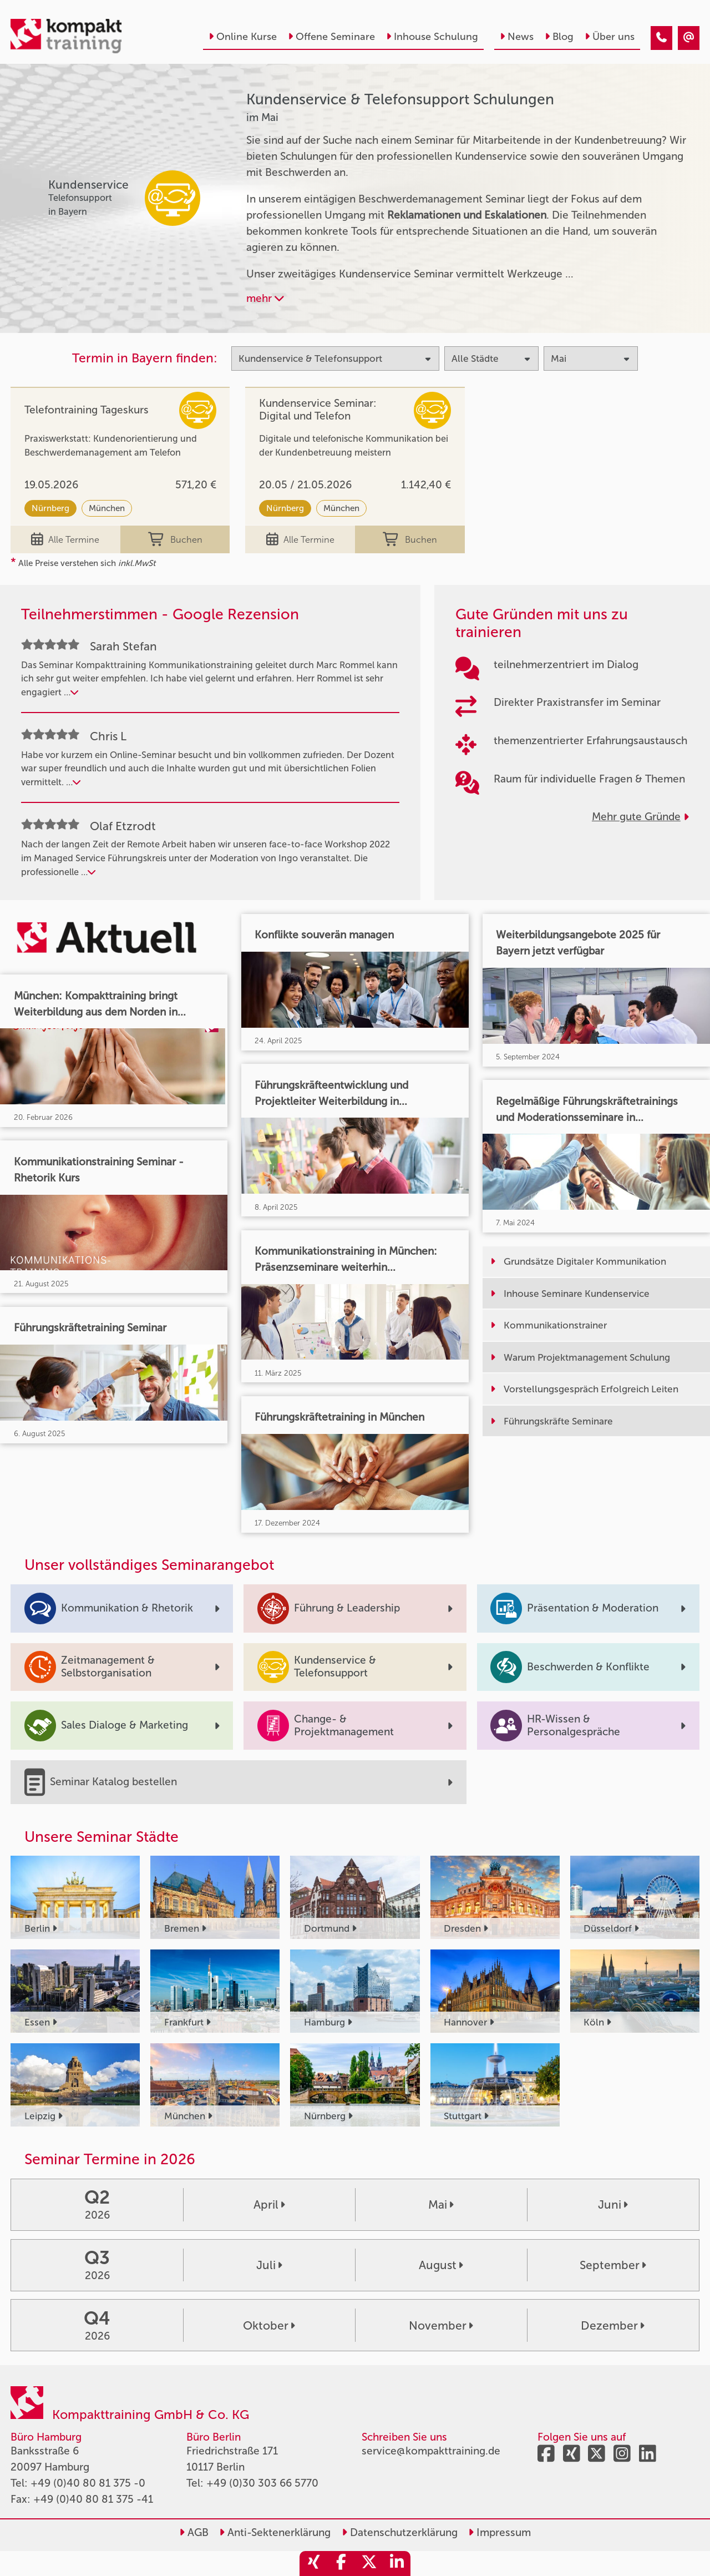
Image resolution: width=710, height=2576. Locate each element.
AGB (194, 2532)
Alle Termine (65, 540)
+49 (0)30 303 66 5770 (262, 2483)
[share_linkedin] (396, 2563)
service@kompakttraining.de (431, 2450)
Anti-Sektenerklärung (275, 2532)
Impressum (499, 2532)
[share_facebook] (341, 2563)
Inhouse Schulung (432, 37)
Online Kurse (243, 37)
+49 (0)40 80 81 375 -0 (88, 2483)
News (517, 37)
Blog (559, 37)
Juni (613, 2204)
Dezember (613, 2325)
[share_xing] (313, 2563)
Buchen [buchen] (175, 540)
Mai (441, 2204)
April (269, 2204)
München (107, 508)
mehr (265, 298)
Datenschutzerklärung (400, 2532)
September (613, 2265)
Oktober (269, 2325)
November (441, 2325)
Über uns (610, 37)
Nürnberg (50, 508)
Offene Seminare (331, 37)
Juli (269, 2265)
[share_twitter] (369, 2563)
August (441, 2265)
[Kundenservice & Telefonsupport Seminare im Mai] (661, 38)
